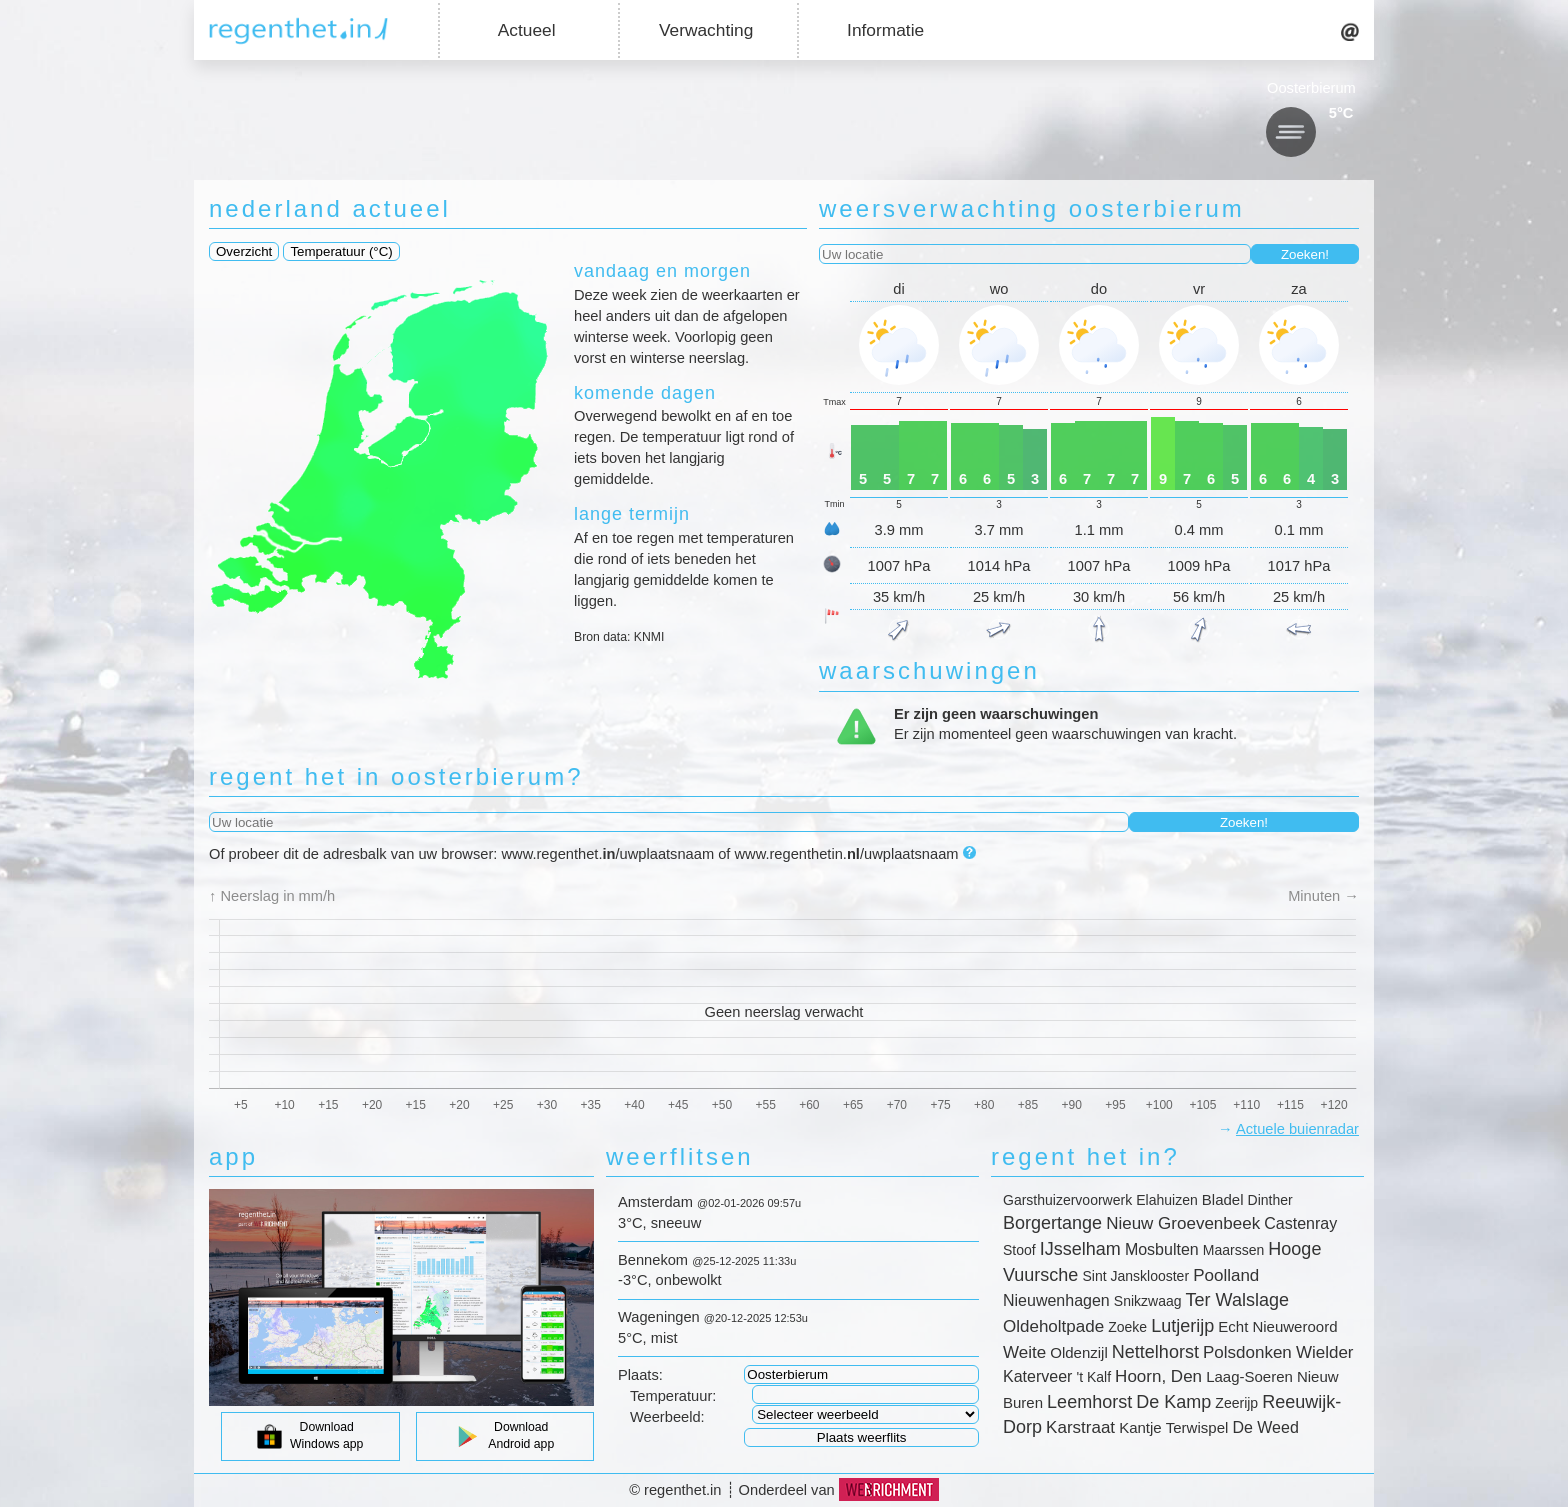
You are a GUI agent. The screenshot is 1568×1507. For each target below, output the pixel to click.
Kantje (1140, 1427)
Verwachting (706, 30)
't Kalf (1093, 1377)
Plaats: (640, 1375)
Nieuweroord (1294, 1326)
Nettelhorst (1155, 1352)
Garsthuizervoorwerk (1067, 1200)
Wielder (1325, 1352)
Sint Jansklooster (1135, 1276)
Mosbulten (1162, 1249)
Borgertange (1052, 1223)
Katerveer (1037, 1376)
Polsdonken (1247, 1352)
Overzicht (244, 251)
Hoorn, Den (1158, 1376)
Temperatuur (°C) (341, 251)
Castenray (1300, 1223)
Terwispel (1197, 1427)
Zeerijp (1236, 1403)
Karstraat (1080, 1427)
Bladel (1223, 1199)
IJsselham (1080, 1249)
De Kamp (1173, 1402)
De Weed (1265, 1427)
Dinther (1270, 1200)
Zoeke (1127, 1327)
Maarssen (1233, 1250)
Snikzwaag (1148, 1301)
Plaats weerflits (862, 1437)
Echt (1233, 1326)
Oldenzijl (1079, 1352)
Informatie (885, 30)
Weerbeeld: (667, 1417)
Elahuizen (1167, 1200)
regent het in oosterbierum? (396, 776)
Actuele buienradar (1297, 1129)
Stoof (1019, 1250)
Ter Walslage (1237, 1300)
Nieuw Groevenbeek (1183, 1223)
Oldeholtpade (1053, 1326)
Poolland (1226, 1275)
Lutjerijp (1182, 1326)
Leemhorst (1089, 1402)
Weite (1024, 1352)
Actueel (527, 30)
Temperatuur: (673, 1396)
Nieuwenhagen (1056, 1300)
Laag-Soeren (1249, 1376)
